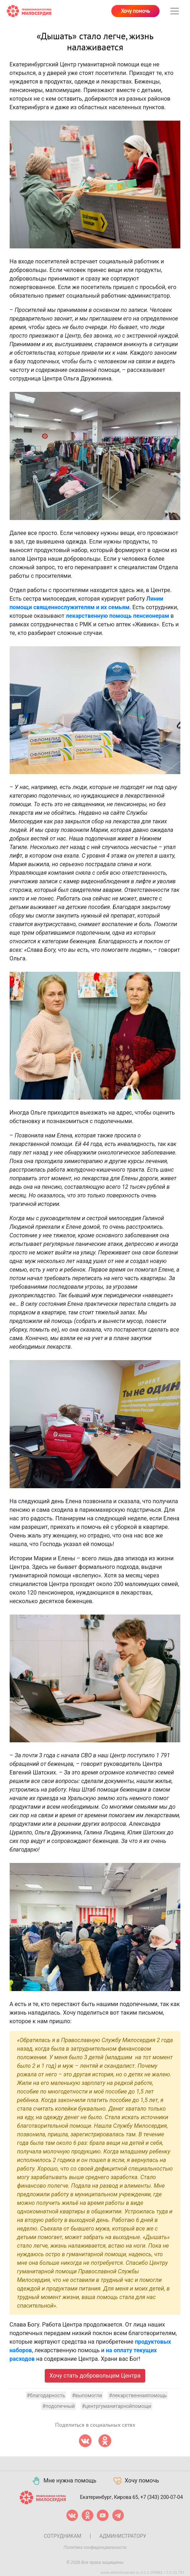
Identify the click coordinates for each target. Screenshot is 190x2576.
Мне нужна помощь (64, 2481)
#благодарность (46, 2395)
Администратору (122, 2536)
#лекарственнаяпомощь (138, 2395)
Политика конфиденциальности (95, 2547)
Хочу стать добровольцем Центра (94, 2375)
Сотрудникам (62, 2536)
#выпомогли (87, 2395)
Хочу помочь (135, 11)
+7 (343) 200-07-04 (161, 2497)
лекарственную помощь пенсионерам (117, 615)
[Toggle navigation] (174, 11)
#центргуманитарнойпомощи (116, 2406)
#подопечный (58, 2406)
